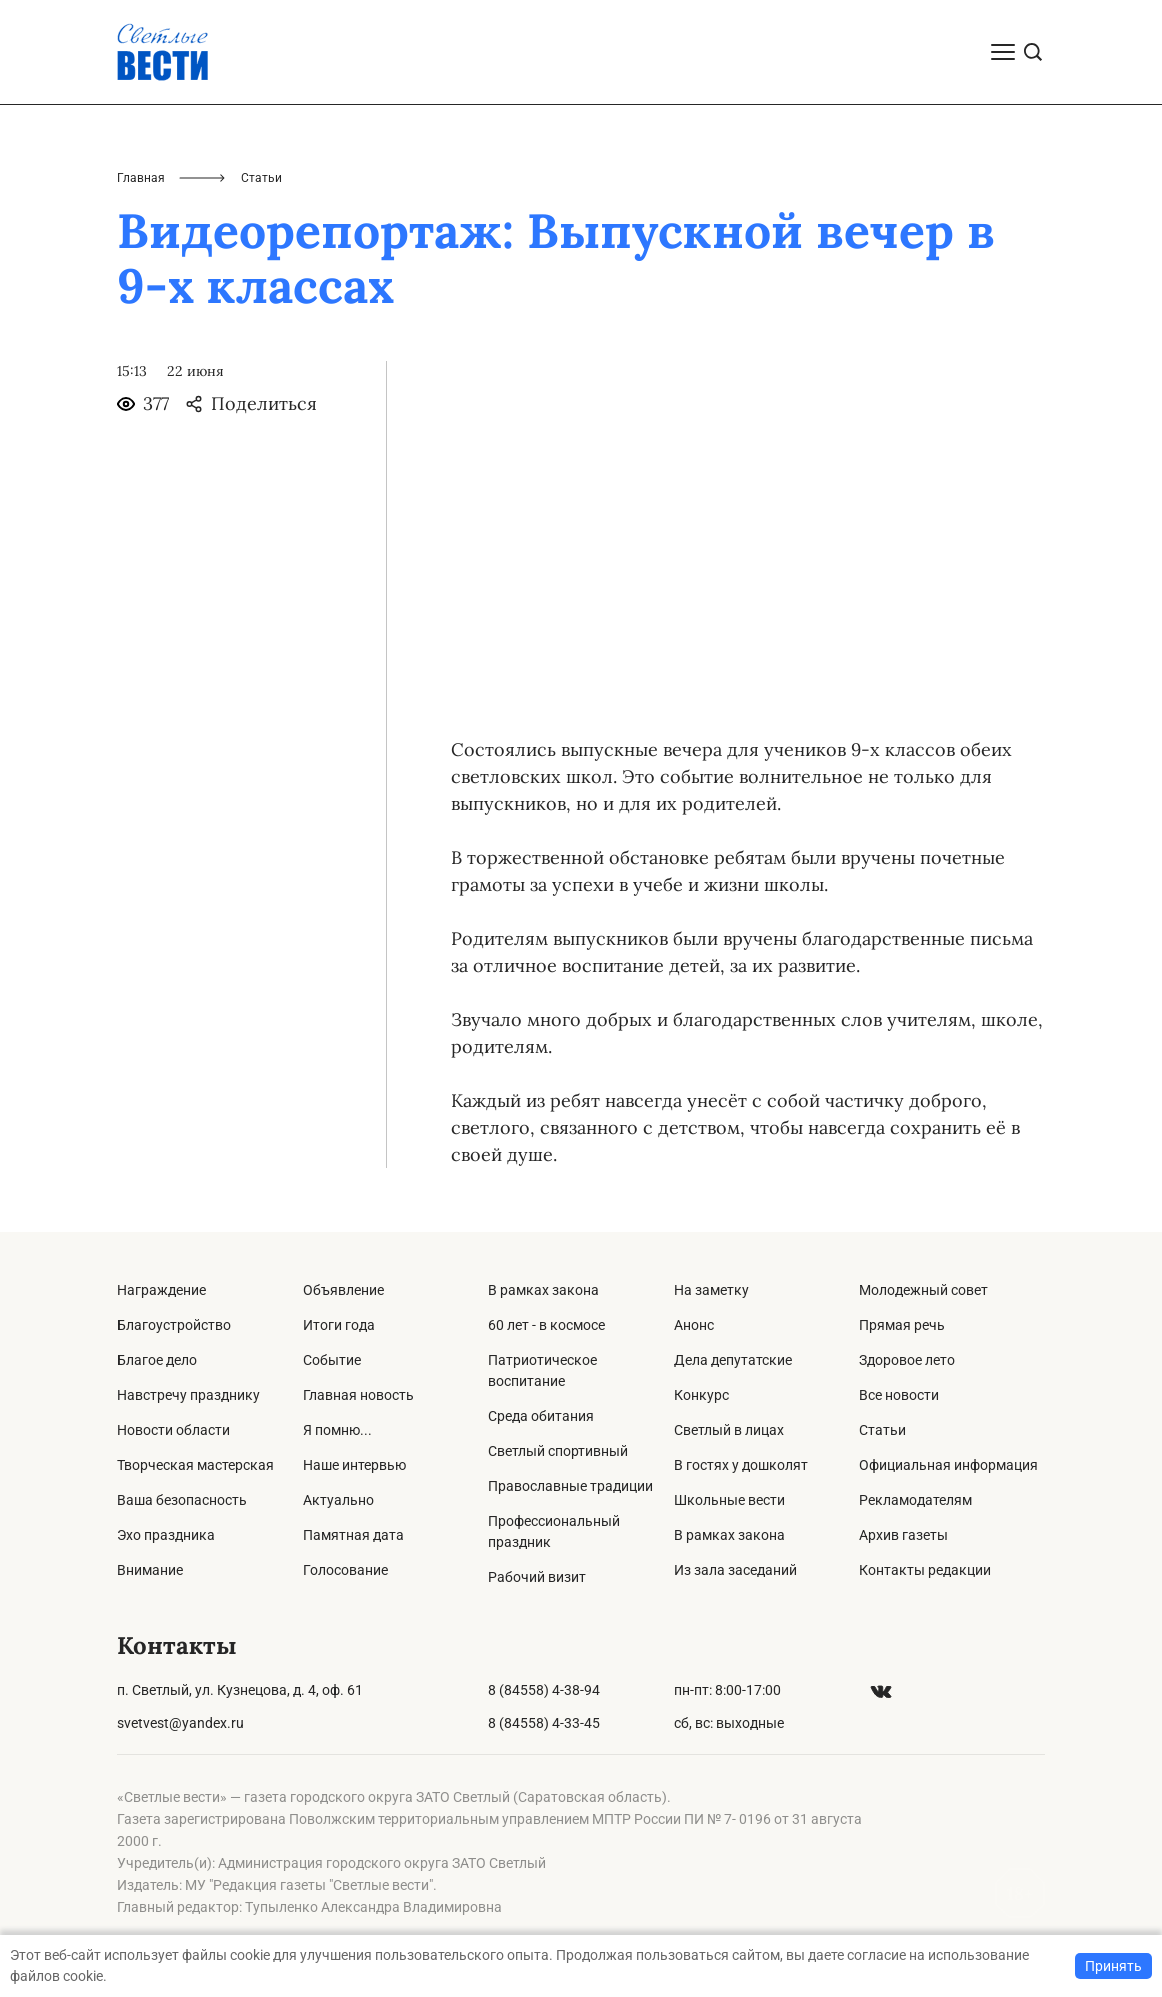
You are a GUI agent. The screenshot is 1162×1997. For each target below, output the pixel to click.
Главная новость (358, 1395)
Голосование (345, 1570)
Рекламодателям (915, 1500)
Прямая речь (902, 1325)
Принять (1113, 1966)
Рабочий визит (537, 1577)
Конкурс (701, 1395)
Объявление (343, 1290)
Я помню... (337, 1430)
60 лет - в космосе (546, 1325)
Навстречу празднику (188, 1395)
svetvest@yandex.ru (180, 1723)
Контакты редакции (925, 1570)
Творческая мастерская (195, 1465)
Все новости (899, 1395)
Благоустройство (174, 1325)
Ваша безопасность (182, 1500)
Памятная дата (353, 1535)
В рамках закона (543, 1290)
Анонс (694, 1325)
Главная (141, 178)
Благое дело (157, 1360)
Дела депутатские (733, 1360)
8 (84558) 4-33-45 (544, 1723)
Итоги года (339, 1325)
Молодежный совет (923, 1290)
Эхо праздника (166, 1535)
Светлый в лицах (729, 1430)
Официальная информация (948, 1465)
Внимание (150, 1570)
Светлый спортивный (558, 1451)
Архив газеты (903, 1535)
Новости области (173, 1430)
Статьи (882, 1430)
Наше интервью (354, 1465)
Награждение (161, 1290)
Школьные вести (729, 1500)
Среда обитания (541, 1416)
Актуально (338, 1500)
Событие (332, 1360)
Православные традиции (570, 1486)
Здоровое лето (907, 1360)
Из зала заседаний (735, 1570)
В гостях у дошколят (741, 1465)
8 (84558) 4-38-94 (544, 1690)
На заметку (711, 1290)
